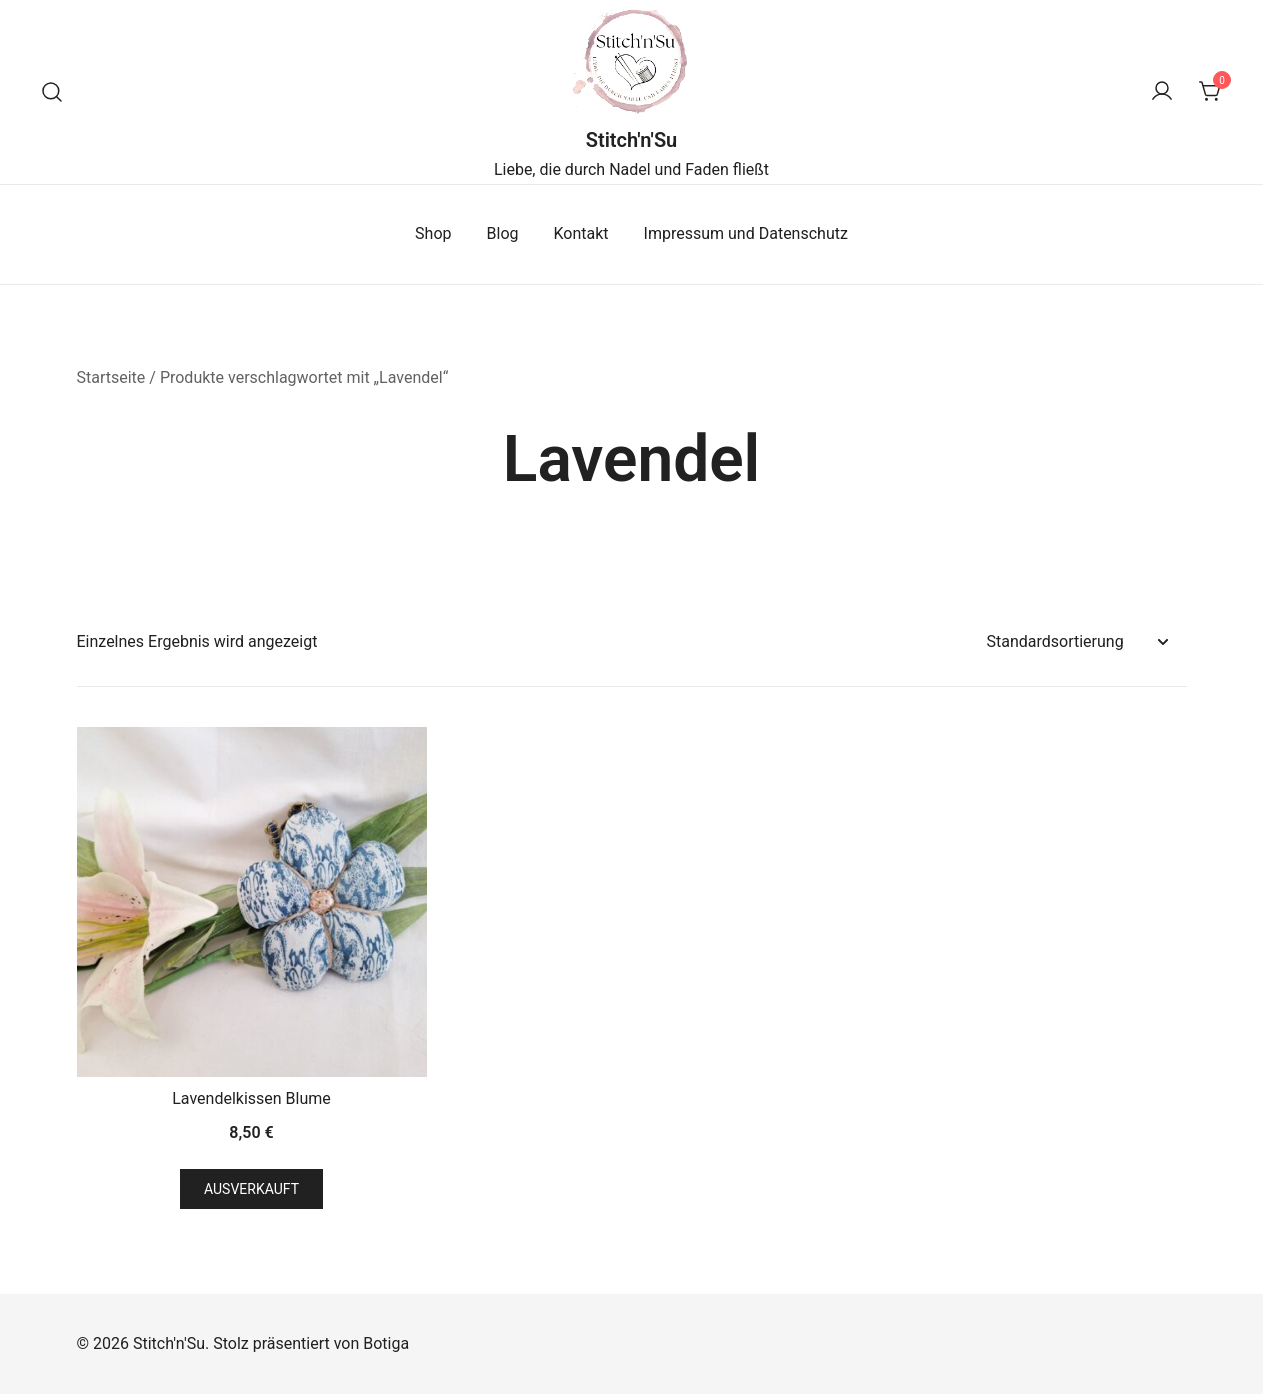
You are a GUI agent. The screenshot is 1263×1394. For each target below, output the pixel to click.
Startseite (111, 377)
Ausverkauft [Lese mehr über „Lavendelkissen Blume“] (251, 1189)
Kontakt (581, 233)
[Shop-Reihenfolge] (1077, 642)
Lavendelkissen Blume (251, 1098)
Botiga (386, 1343)
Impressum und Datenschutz (746, 233)
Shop (433, 233)
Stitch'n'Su (632, 140)
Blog (503, 233)
